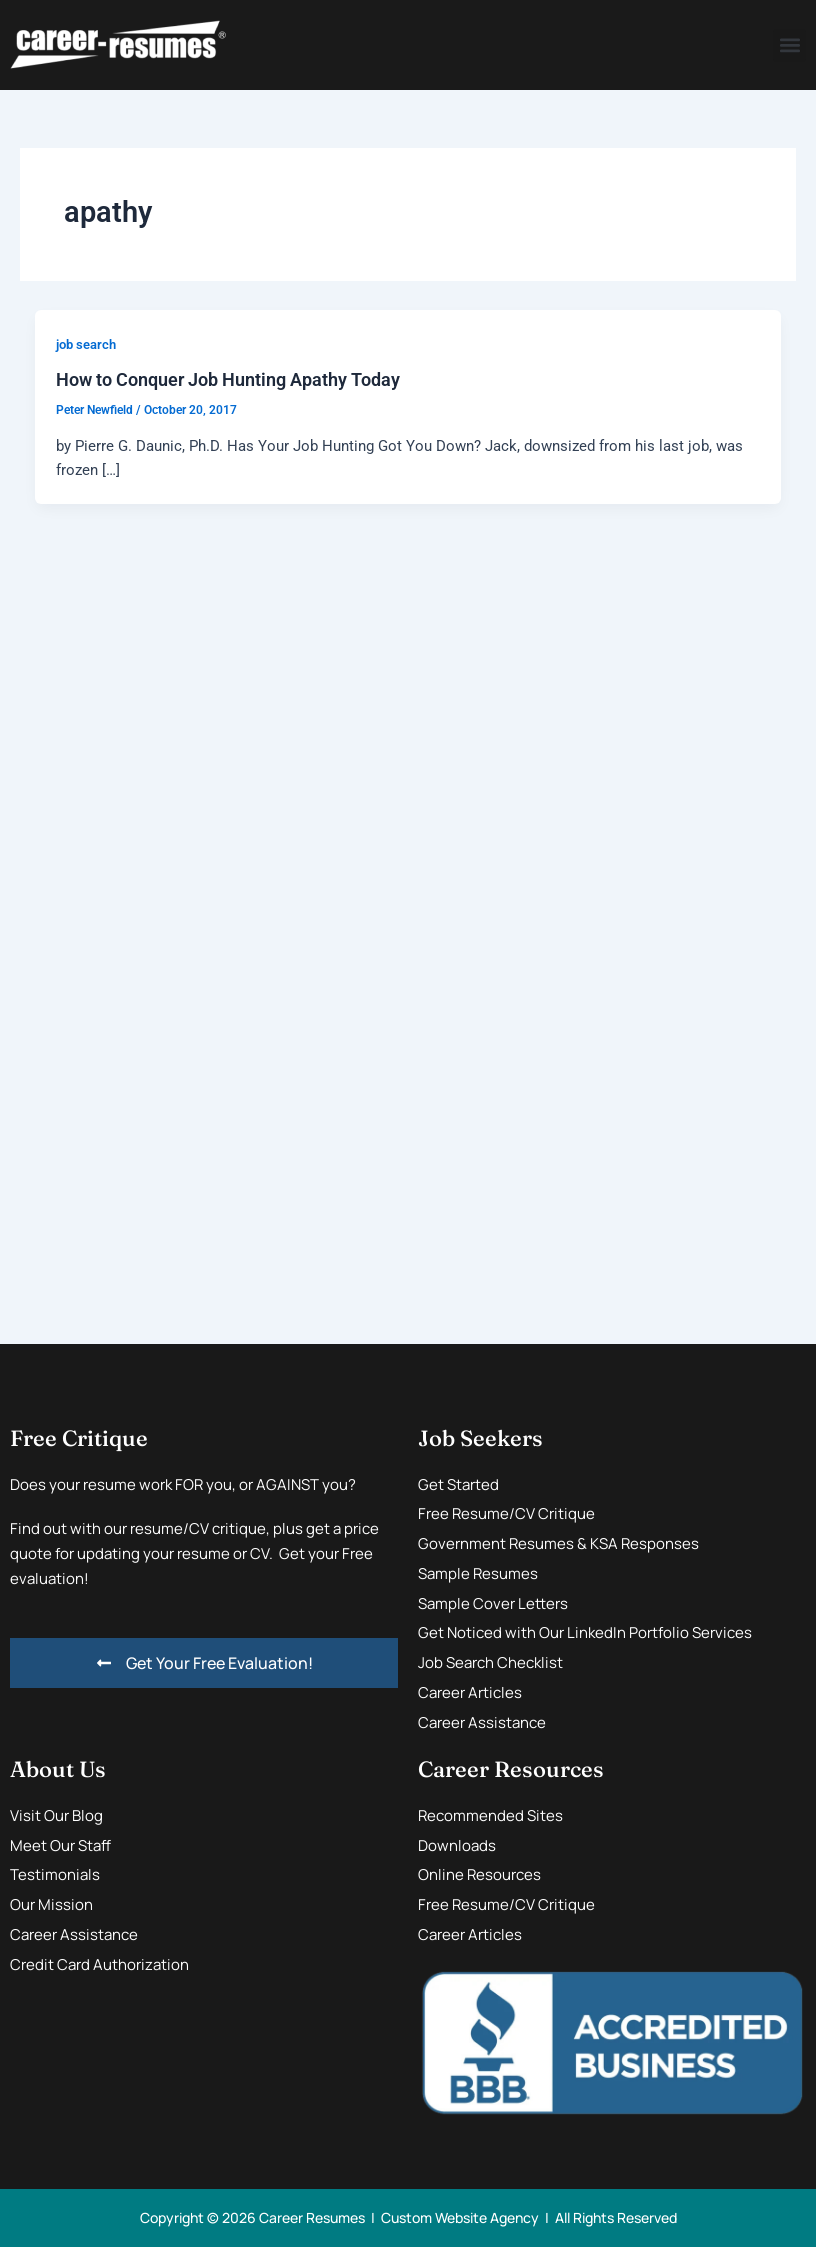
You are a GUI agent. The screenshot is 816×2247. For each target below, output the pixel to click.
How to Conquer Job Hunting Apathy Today (228, 379)
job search (86, 344)
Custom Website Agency (460, 2217)
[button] (789, 45)
